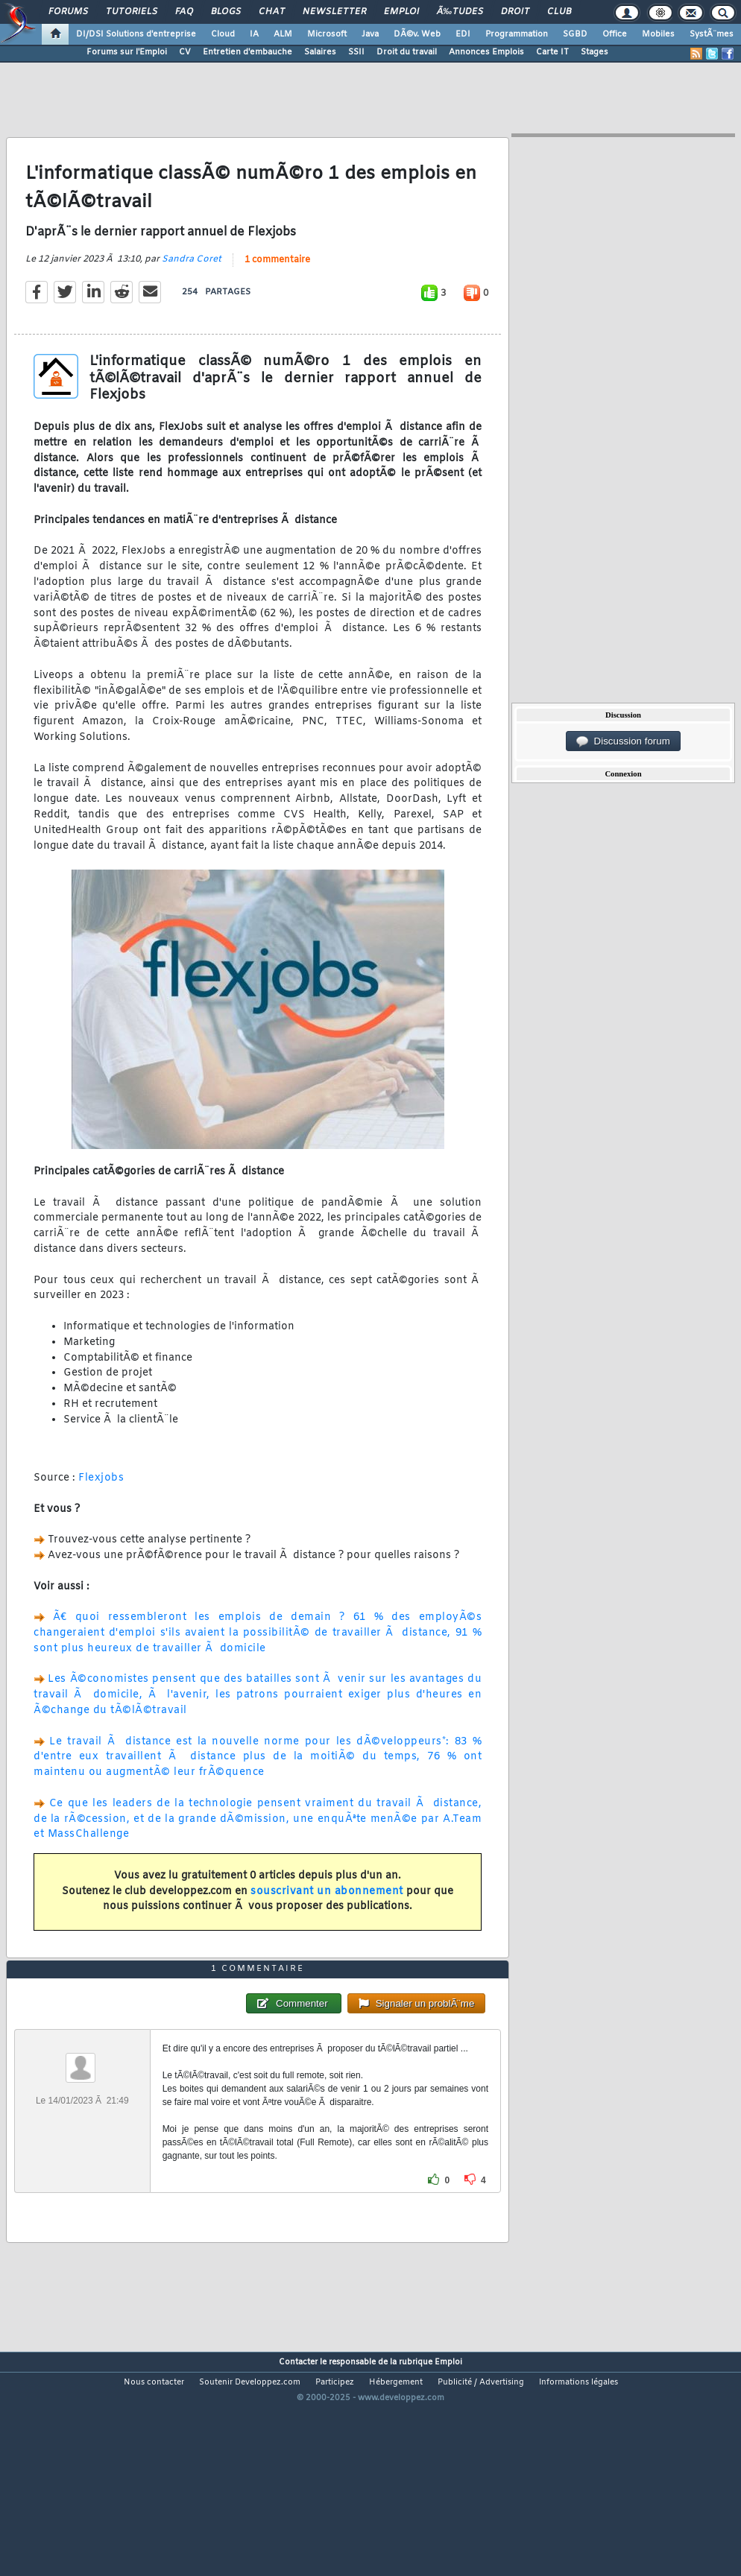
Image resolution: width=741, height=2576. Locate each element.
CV (185, 52)
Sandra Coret (191, 290)
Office (614, 34)
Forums (68, 12)
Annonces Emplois (486, 52)
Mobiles (658, 34)
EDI (462, 34)
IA (254, 34)
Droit (515, 12)
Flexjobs (101, 1508)
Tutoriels (131, 12)
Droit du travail (406, 52)
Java (370, 34)
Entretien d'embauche (247, 52)
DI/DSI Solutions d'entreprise (136, 34)
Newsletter (334, 12)
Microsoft (327, 34)
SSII (356, 52)
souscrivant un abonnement (326, 1921)
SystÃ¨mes (712, 34)
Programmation (516, 34)
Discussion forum (623, 741)
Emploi (401, 12)
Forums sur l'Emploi (126, 52)
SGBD (575, 34)
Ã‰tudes (460, 12)
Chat (271, 12)
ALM (283, 34)
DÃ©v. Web (417, 34)
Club (559, 12)
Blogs (225, 12)
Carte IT (552, 52)
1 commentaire (277, 291)
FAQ (184, 12)
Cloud (223, 34)
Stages (594, 52)
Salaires (320, 52)
